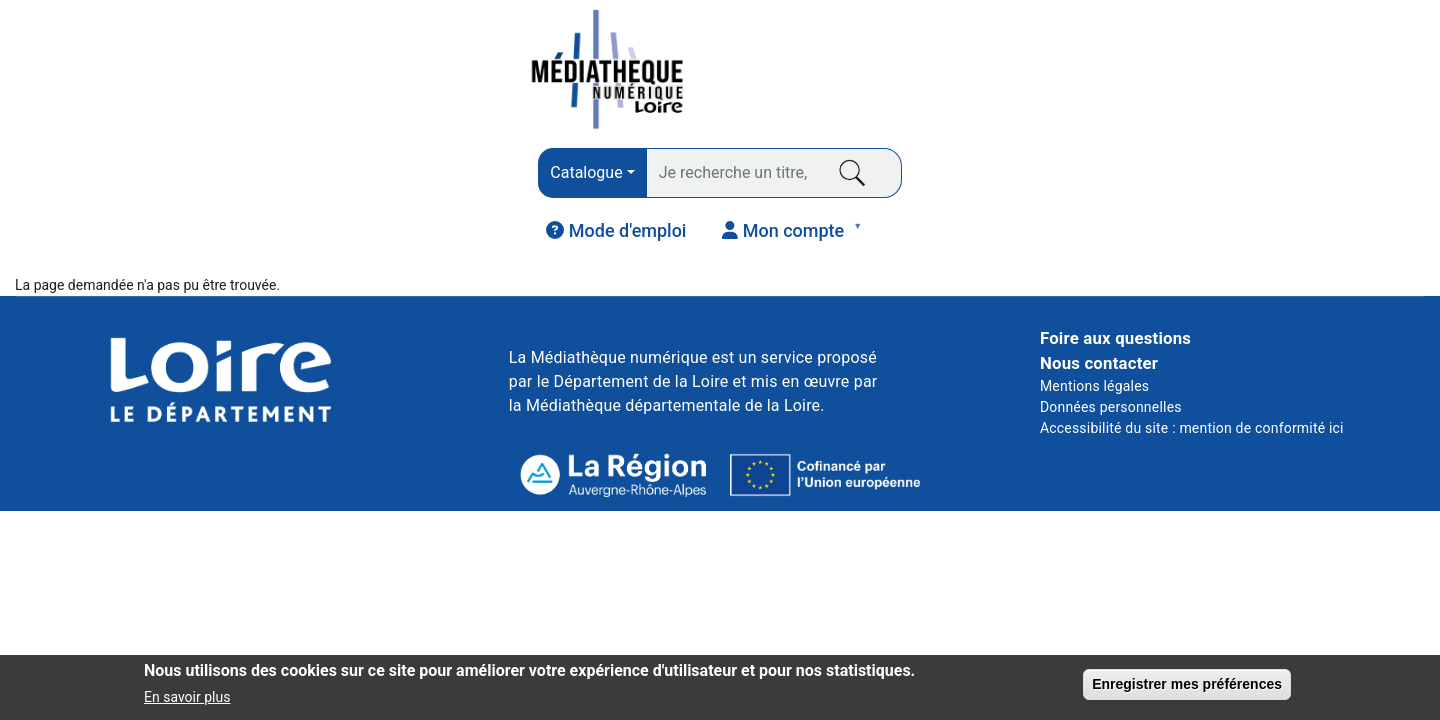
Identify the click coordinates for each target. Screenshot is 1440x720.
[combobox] (467, 73)
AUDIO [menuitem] (548, 187)
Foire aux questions (1115, 268)
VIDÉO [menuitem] (792, 181)
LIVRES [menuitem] (77, 187)
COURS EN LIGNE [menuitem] (1041, 181)
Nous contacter (1099, 293)
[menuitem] (1126, 71)
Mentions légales (1094, 316)
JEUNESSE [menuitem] (1289, 181)
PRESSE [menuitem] (321, 181)
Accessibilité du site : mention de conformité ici (1192, 358)
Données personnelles (1111, 337)
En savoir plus (187, 699)
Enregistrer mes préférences (1187, 686)
